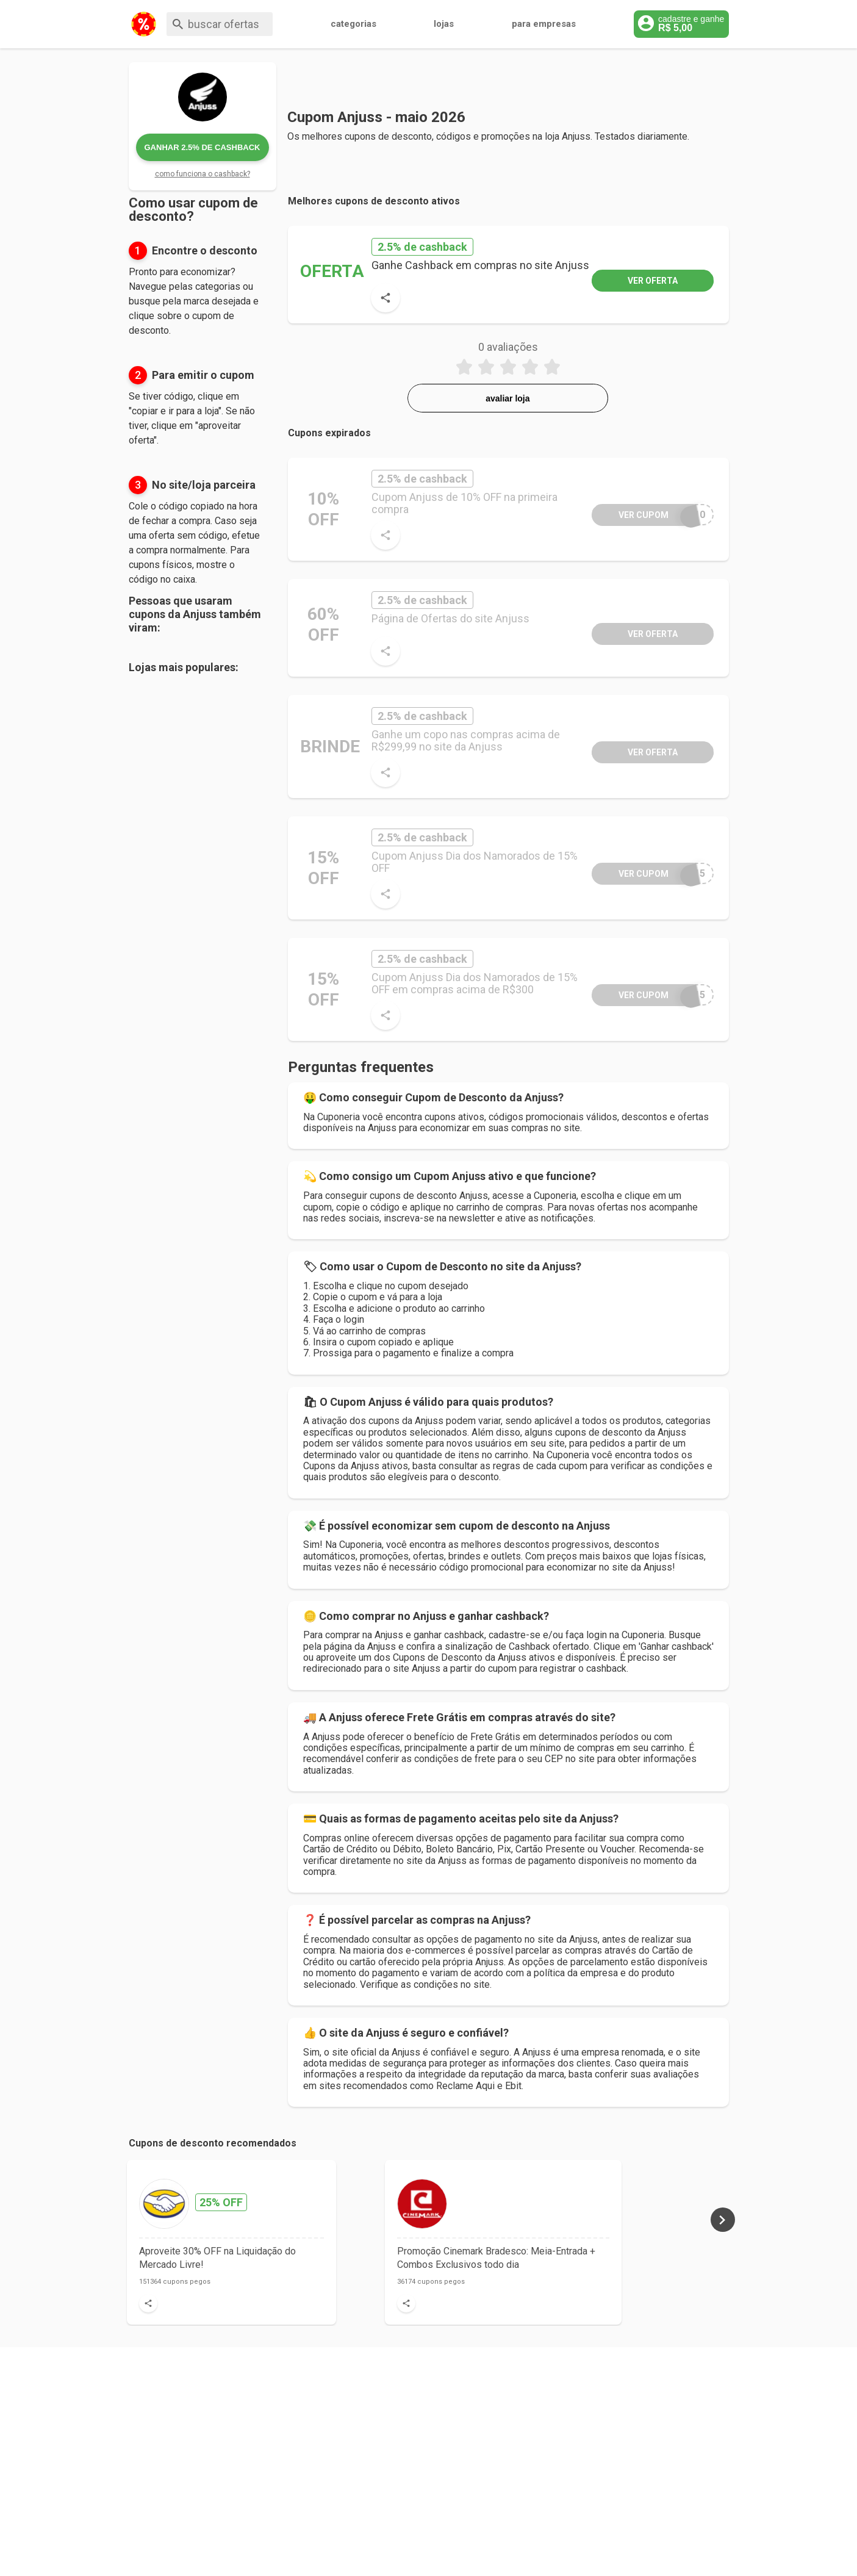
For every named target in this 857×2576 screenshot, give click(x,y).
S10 (648, 514)
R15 (648, 873)
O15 (648, 995)
